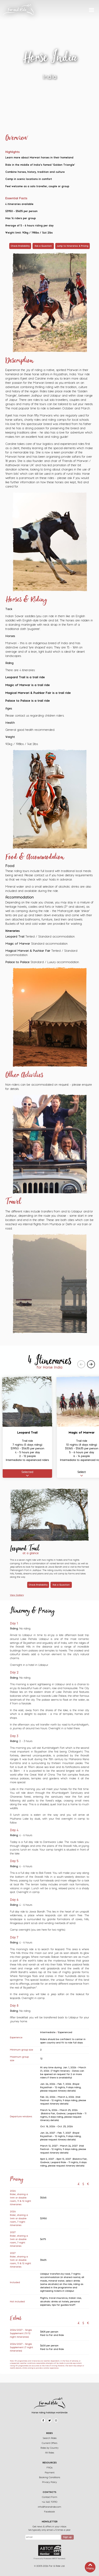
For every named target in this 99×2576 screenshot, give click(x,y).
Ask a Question (43, 246)
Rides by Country (49, 2448)
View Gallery (17, 1595)
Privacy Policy (49, 2482)
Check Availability (20, 246)
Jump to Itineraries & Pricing (72, 246)
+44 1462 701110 (49, 2502)
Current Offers (49, 2443)
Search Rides (50, 2438)
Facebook (49, 2512)
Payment (49, 2473)
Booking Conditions (49, 2477)
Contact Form (49, 2497)
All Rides (49, 2453)
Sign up (67, 2537)
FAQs (49, 2468)
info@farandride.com (49, 2507)
